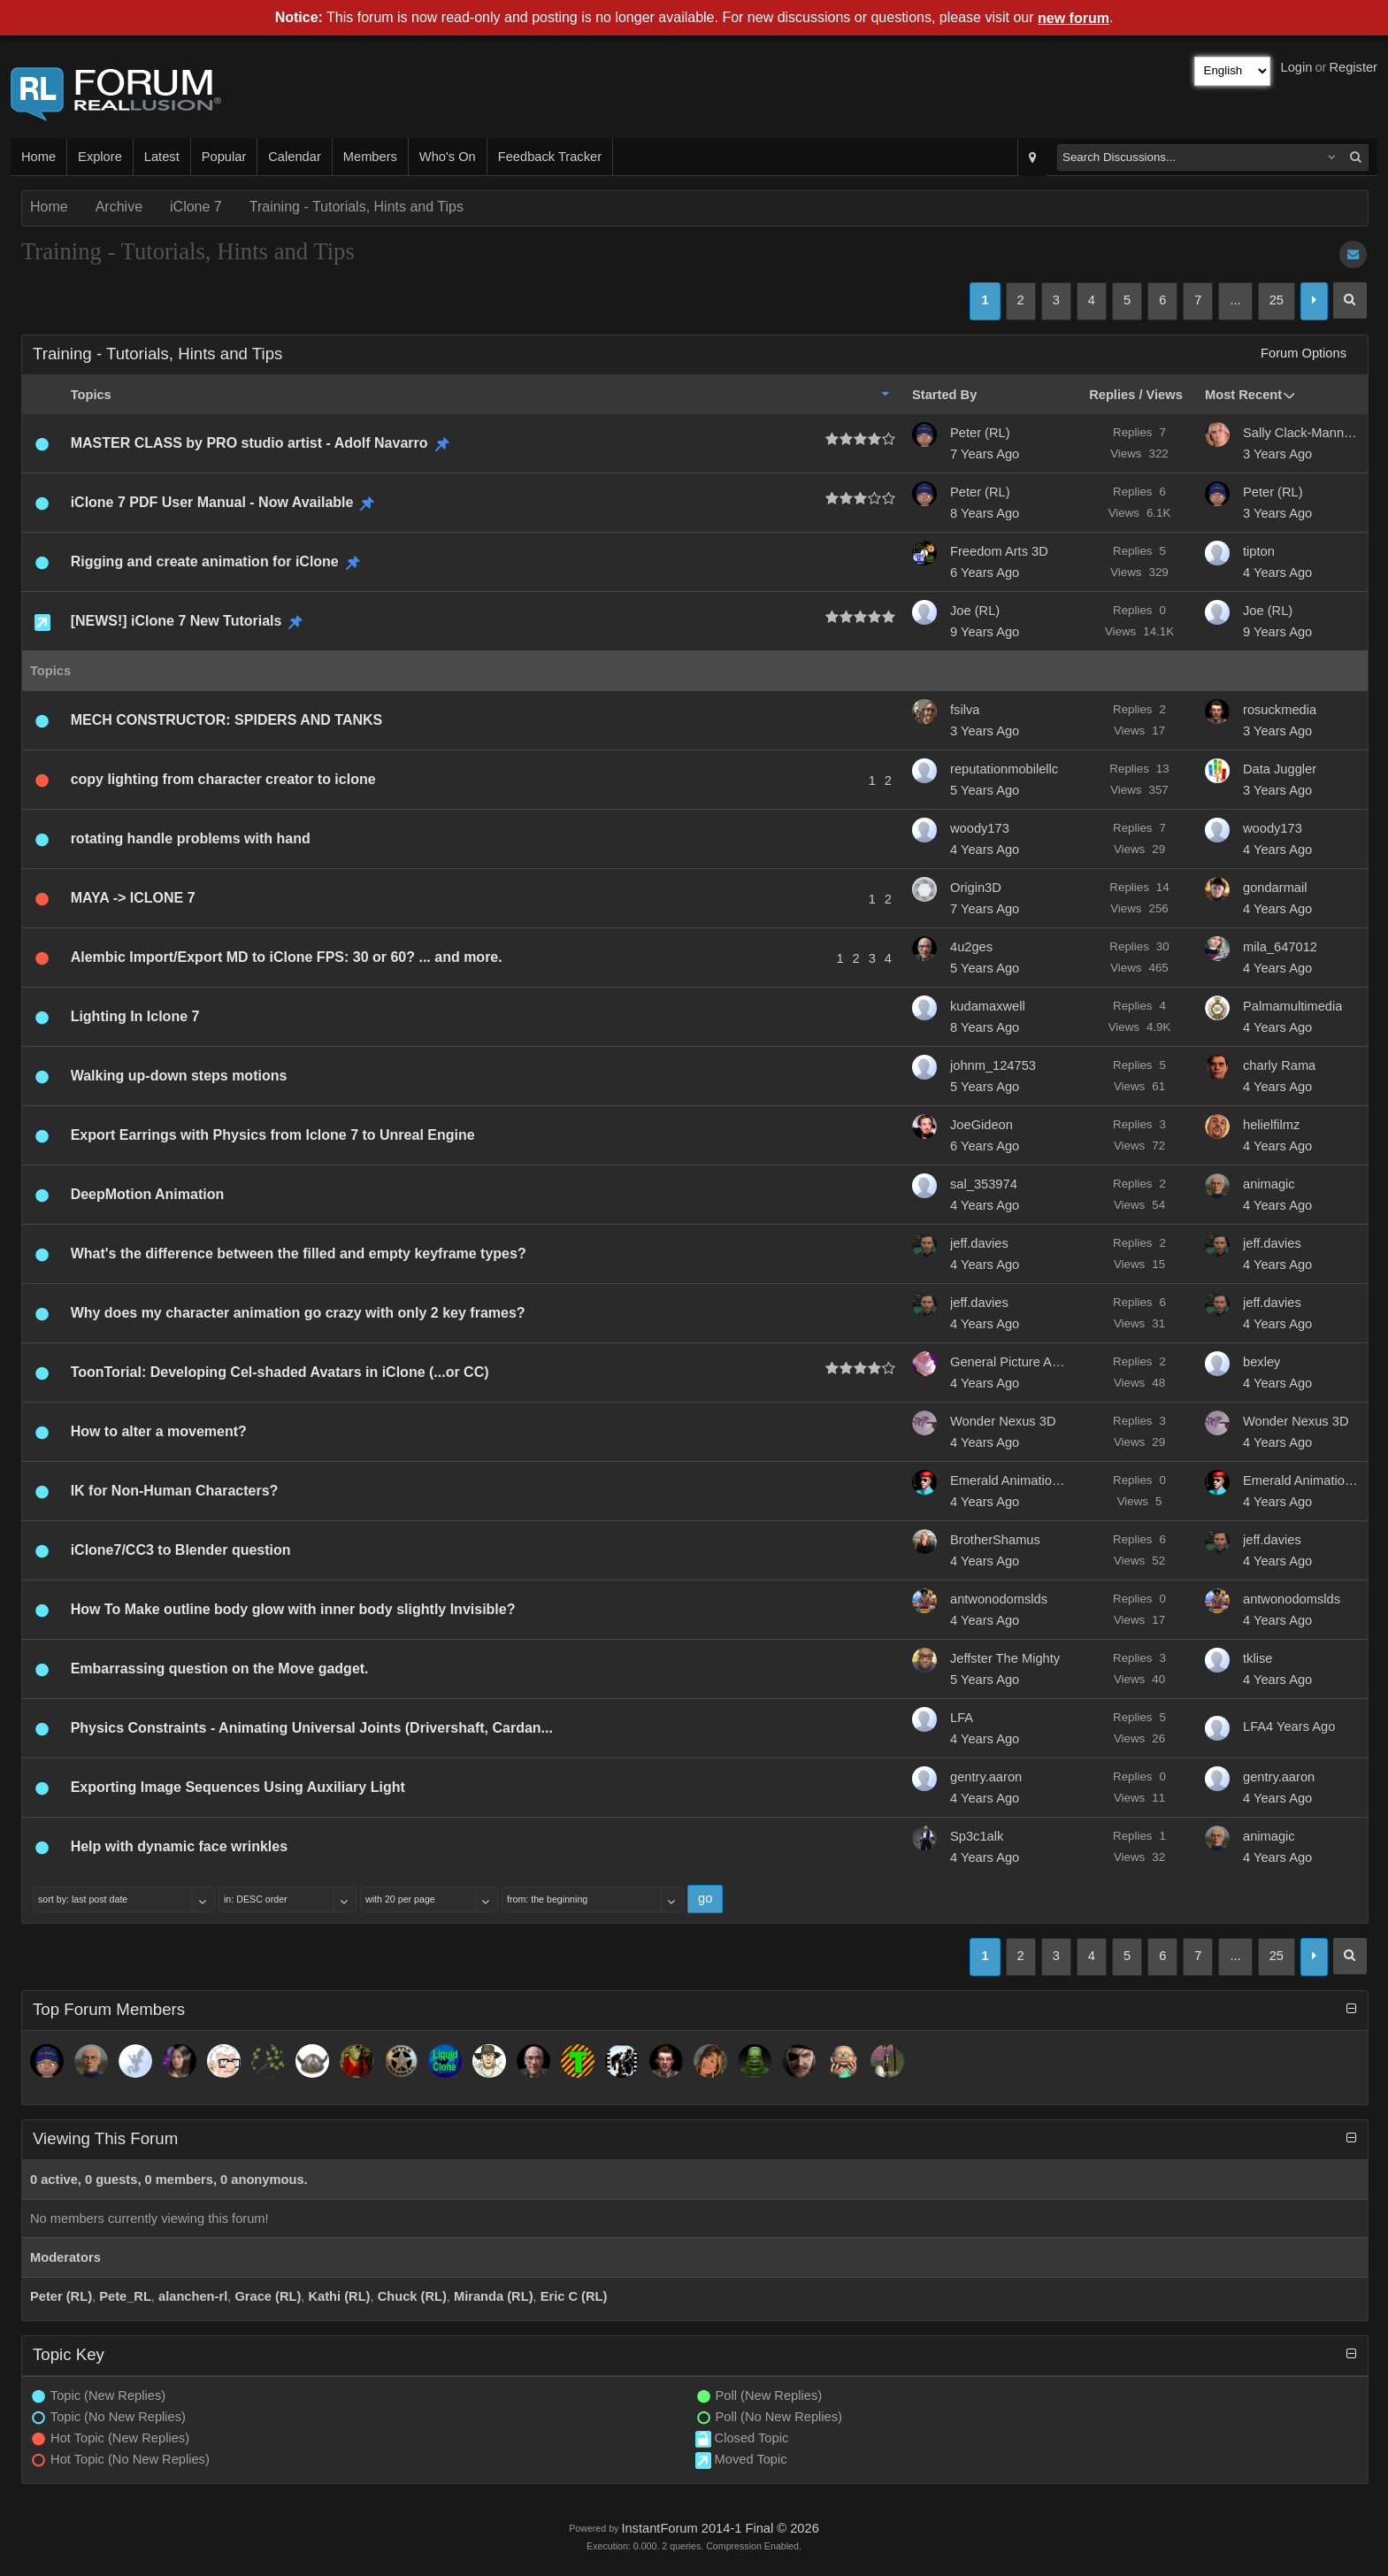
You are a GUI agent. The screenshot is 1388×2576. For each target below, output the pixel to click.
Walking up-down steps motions (179, 1075)
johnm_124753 (993, 1065)
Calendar (294, 156)
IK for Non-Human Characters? (175, 1490)
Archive (119, 206)
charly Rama (1279, 1065)
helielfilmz (1271, 1125)
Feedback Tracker (549, 156)
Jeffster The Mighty (1005, 1658)
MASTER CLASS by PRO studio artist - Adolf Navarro (249, 442)
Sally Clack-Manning (1300, 433)
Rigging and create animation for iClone (205, 561)
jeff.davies (979, 1243)
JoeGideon (981, 1125)
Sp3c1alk (976, 1836)
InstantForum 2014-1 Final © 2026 (719, 2528)
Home (38, 156)
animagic (1269, 1184)
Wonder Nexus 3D (1002, 1421)
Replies (1112, 395)
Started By (944, 395)
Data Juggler (1279, 769)
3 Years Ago (1277, 454)
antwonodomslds (998, 1599)
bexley (1261, 1362)
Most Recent (1243, 395)
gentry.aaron (986, 1777)
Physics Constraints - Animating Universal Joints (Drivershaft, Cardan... (312, 1727)
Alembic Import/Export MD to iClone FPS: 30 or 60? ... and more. (286, 957)
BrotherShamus (995, 1540)
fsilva (964, 710)
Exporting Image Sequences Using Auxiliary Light (238, 1787)
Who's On (448, 156)
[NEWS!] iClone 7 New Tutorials (176, 620)
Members (370, 156)
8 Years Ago (984, 513)
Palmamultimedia (1292, 1006)
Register (1353, 67)
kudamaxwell (987, 1006)
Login (1297, 67)
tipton (1259, 551)
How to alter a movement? (159, 1431)
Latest (162, 156)
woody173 (979, 828)
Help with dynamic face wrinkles (179, 1846)
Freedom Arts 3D (999, 551)
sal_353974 (983, 1184)
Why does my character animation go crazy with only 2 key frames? (298, 1312)
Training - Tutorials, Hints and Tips (356, 206)
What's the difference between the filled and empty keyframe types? (298, 1253)
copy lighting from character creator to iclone (223, 779)
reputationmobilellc (1004, 769)
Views (1164, 395)
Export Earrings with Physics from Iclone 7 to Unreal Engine (273, 1134)
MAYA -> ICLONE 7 (133, 897)
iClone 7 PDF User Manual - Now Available (212, 502)
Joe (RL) (975, 611)
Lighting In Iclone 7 (135, 1016)
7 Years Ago (984, 454)
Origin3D (975, 887)
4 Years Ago (1277, 572)
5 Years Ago (984, 790)
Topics (91, 395)
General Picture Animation (1007, 1362)
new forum (1073, 18)
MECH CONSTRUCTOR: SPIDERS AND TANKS (227, 719)
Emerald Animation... (1007, 1480)
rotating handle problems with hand (191, 838)
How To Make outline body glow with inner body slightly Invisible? (293, 1609)
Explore (100, 156)
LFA (961, 1718)
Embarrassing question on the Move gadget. (220, 1668)
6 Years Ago (984, 572)
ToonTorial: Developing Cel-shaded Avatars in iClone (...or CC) (280, 1372)
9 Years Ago (984, 632)
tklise (1257, 1658)
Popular (224, 156)
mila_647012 (1280, 947)
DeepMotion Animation (148, 1194)
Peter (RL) (980, 433)
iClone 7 (196, 206)
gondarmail (1275, 887)
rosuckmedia (1279, 710)
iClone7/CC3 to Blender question (181, 1549)
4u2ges (971, 947)
